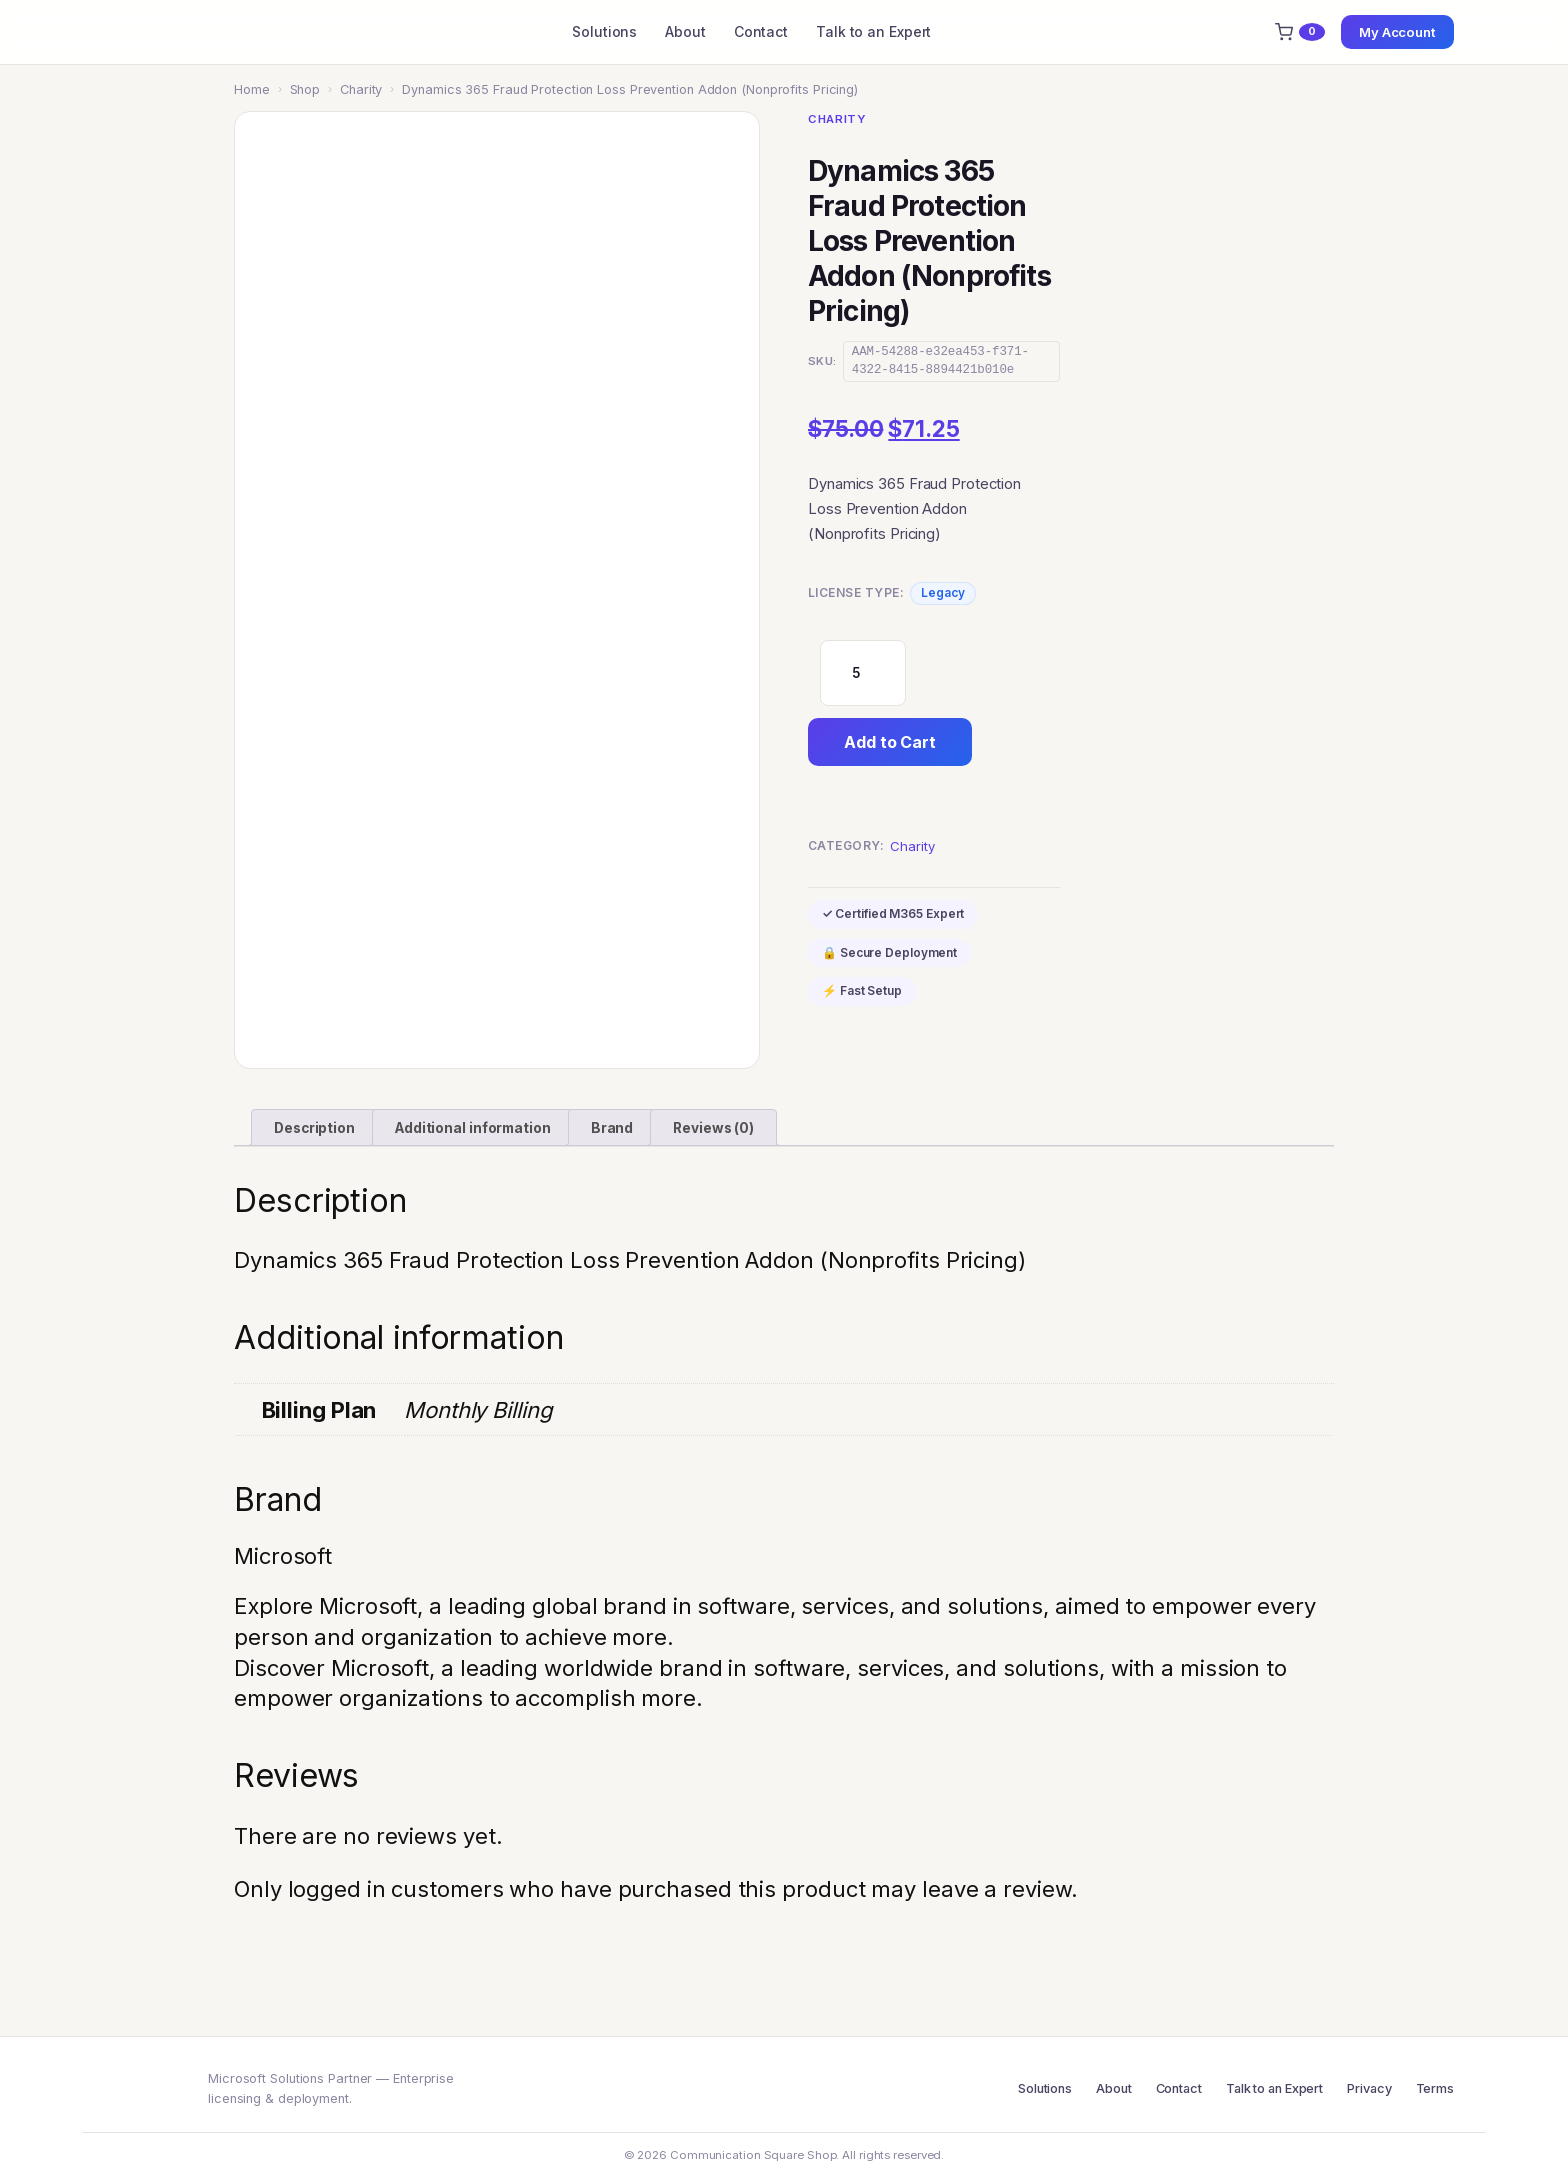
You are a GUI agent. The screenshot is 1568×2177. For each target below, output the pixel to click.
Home (252, 89)
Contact (761, 31)
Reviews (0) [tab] (713, 1128)
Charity (361, 89)
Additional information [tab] (473, 1128)
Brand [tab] (612, 1128)
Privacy (1369, 2088)
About (685, 31)
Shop (305, 89)
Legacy (942, 592)
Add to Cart (890, 742)
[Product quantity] (863, 673)
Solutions (604, 31)
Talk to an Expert (873, 31)
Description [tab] (314, 1128)
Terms (1435, 2088)
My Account (1397, 32)
